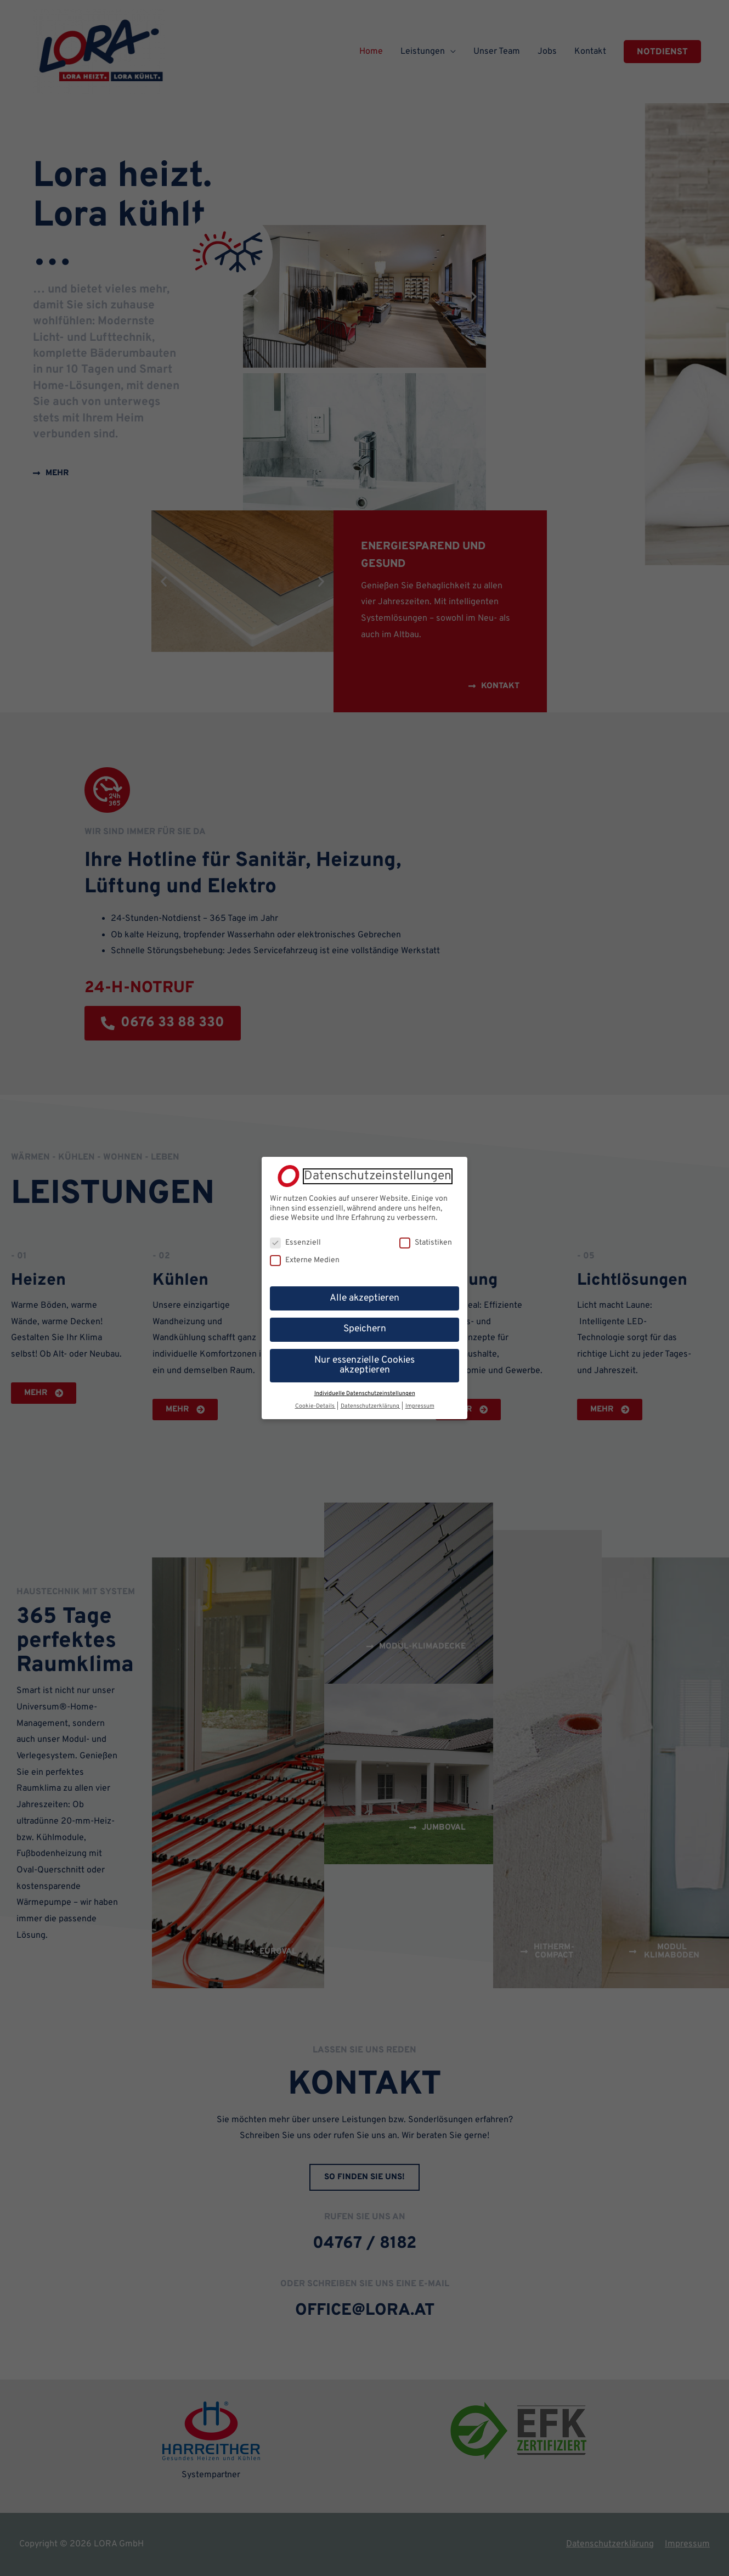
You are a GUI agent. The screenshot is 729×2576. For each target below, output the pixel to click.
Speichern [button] (364, 1329)
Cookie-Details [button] (315, 1405)
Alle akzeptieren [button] (364, 1298)
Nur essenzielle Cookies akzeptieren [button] (364, 1365)
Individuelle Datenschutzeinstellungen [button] (364, 1393)
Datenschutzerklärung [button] (370, 1405)
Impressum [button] (419, 1405)
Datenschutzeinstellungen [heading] (377, 1176)
